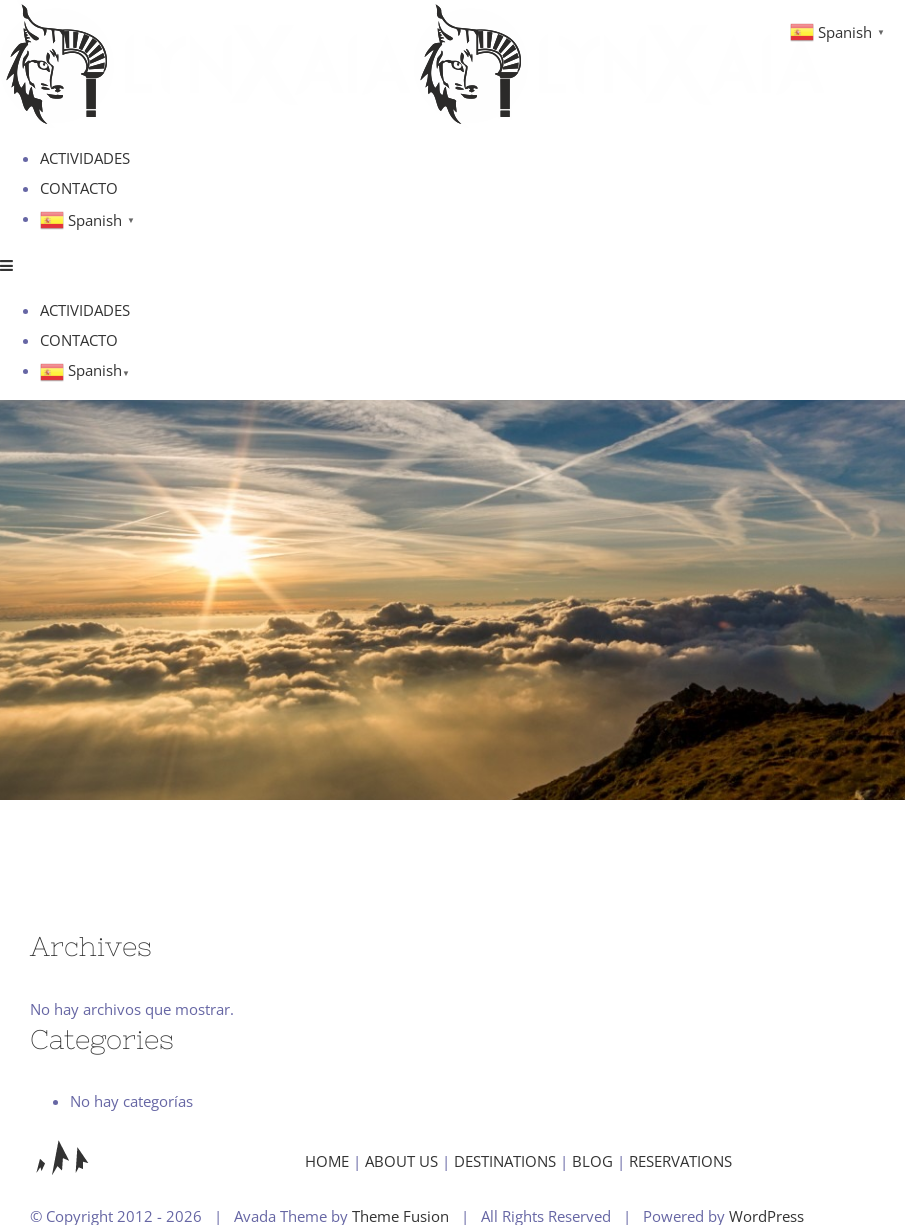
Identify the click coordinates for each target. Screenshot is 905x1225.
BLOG (592, 1161)
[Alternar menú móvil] (7, 265)
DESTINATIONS (505, 1161)
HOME (327, 1161)
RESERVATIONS (680, 1161)
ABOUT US (401, 1161)
